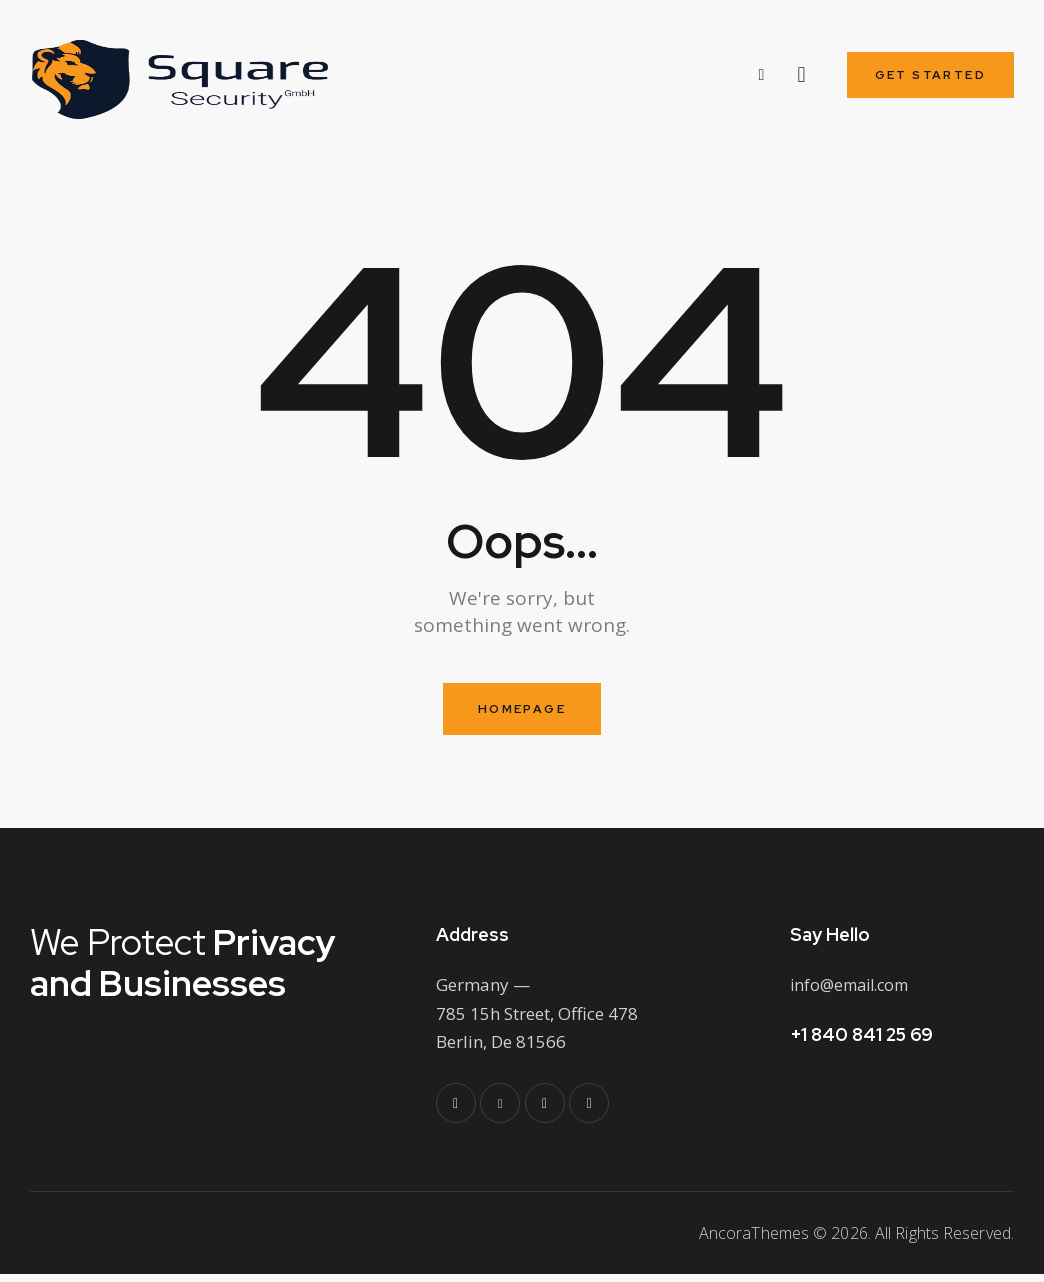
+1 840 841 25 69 (861, 1042)
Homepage (522, 716)
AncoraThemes (754, 1242)
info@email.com (854, 993)
